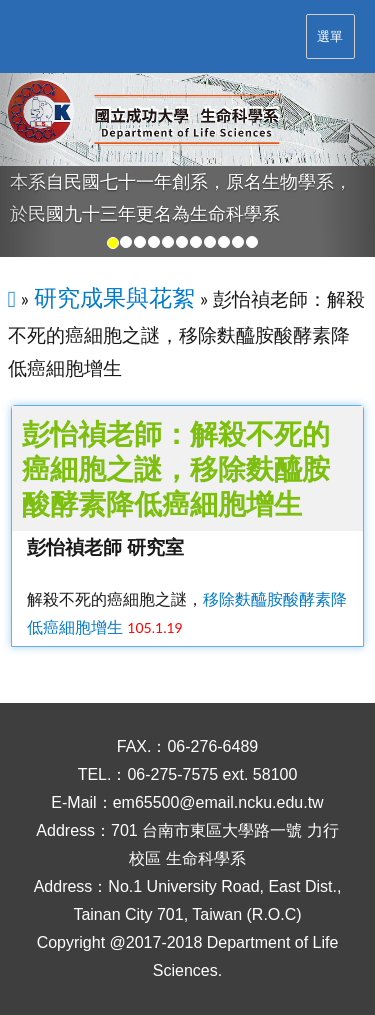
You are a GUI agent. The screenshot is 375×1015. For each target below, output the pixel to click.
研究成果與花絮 (114, 297)
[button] (28, 165)
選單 (330, 36)
